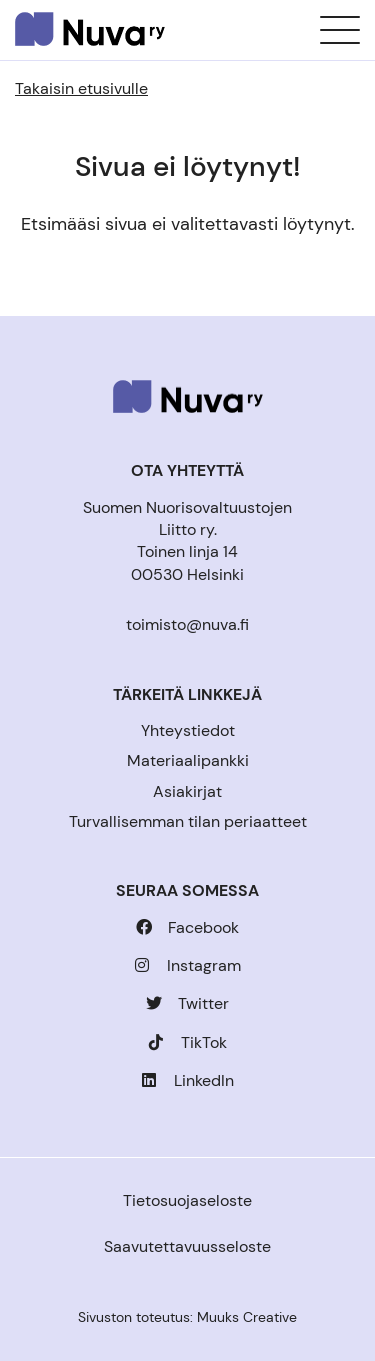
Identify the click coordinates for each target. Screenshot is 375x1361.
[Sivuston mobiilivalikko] (340, 30)
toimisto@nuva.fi (187, 624)
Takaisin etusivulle (81, 88)
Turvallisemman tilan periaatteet (188, 821)
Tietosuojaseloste (187, 1200)
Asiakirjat (187, 791)
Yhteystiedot (188, 730)
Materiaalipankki (188, 760)
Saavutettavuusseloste (187, 1246)
